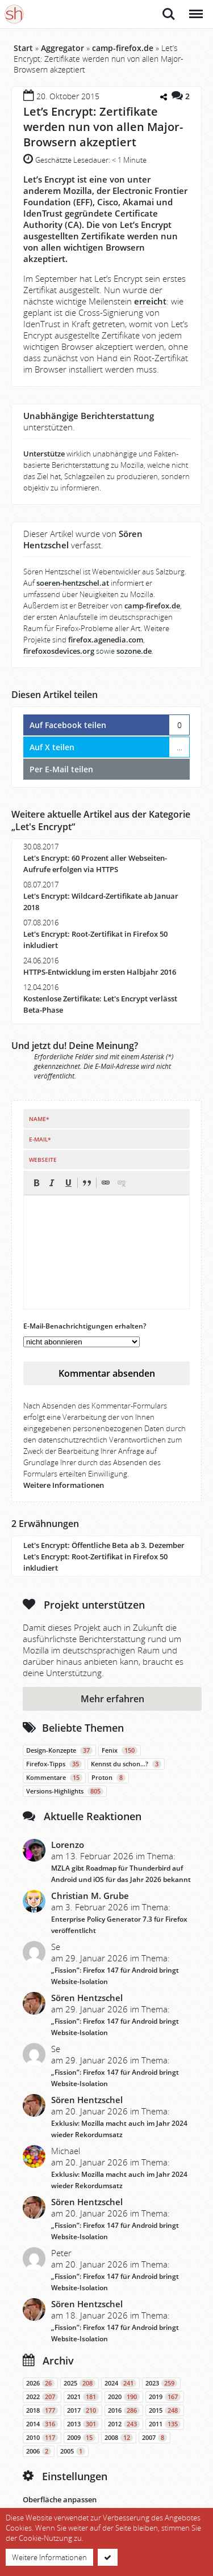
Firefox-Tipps (54, 1764)
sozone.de (134, 651)
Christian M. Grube (90, 1895)
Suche (168, 14)
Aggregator (62, 48)
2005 (72, 2451)
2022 (42, 2397)
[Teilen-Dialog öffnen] (163, 97)
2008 (119, 2438)
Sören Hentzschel (87, 1997)
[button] (36, 1182)
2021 (83, 2397)
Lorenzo (67, 1844)
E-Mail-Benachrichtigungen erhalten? (84, 1326)
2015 (165, 2410)
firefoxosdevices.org (58, 651)
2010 (42, 2438)
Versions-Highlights (64, 1791)
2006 (38, 2451)
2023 (161, 2383)
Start (23, 48)
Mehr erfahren (112, 1699)
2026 (40, 2383)
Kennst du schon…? (126, 1764)
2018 (42, 2410)
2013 (83, 2424)
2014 (42, 2424)
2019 (165, 2397)
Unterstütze (44, 454)
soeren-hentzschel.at (72, 583)
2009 (81, 2438)
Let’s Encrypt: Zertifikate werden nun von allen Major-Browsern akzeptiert (103, 127)
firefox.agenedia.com (105, 640)
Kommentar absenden (107, 1373)
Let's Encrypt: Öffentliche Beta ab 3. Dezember (104, 1545)
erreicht (150, 301)
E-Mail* (40, 1139)
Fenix (119, 1750)
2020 (124, 2397)
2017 (83, 2410)
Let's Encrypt (43, 826)
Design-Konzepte (59, 1750)
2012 (124, 2424)
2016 (124, 2410)
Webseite (43, 1160)
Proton (108, 1778)
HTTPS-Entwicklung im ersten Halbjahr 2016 (99, 972)
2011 (165, 2424)
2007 (154, 2438)
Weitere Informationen (63, 1485)
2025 (79, 2383)
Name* (39, 1119)
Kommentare (54, 1778)
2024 (120, 2383)
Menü (195, 8)
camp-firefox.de (122, 48)
